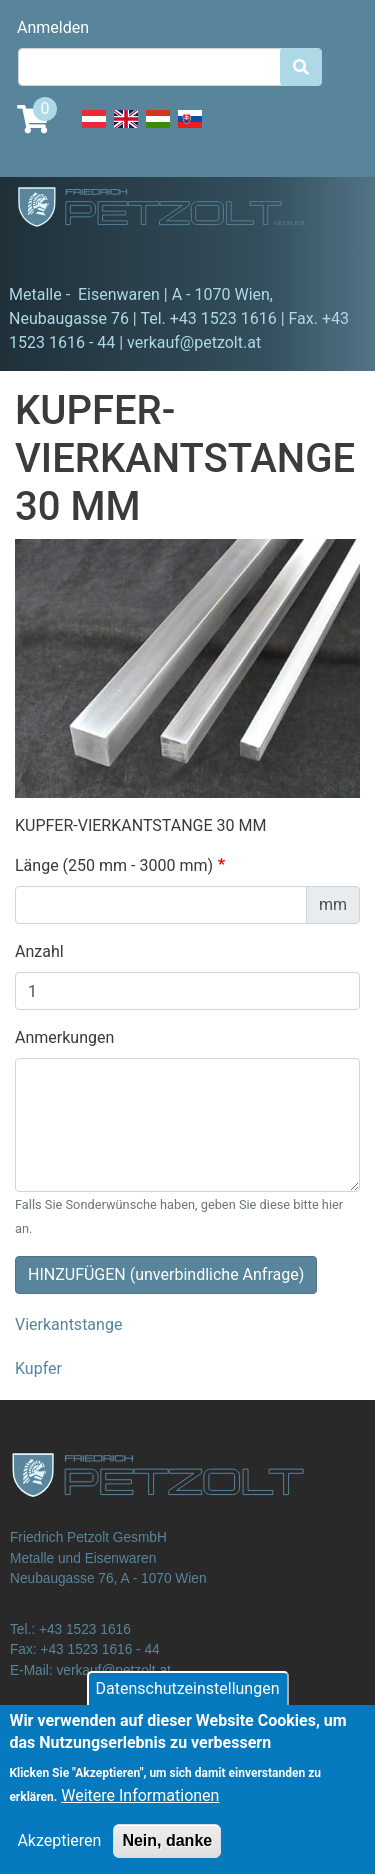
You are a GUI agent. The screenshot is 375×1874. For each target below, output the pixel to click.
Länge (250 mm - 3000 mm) (114, 865)
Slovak (190, 130)
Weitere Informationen (140, 1810)
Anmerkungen (64, 1037)
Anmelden (53, 27)
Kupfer (38, 1368)
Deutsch (94, 130)
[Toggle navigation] (44, 255)
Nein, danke (167, 1855)
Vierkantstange (68, 1324)
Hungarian (158, 130)
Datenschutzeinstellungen (188, 1703)
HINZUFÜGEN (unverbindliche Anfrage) (166, 1274)
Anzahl (39, 951)
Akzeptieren (59, 1855)
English (126, 130)
